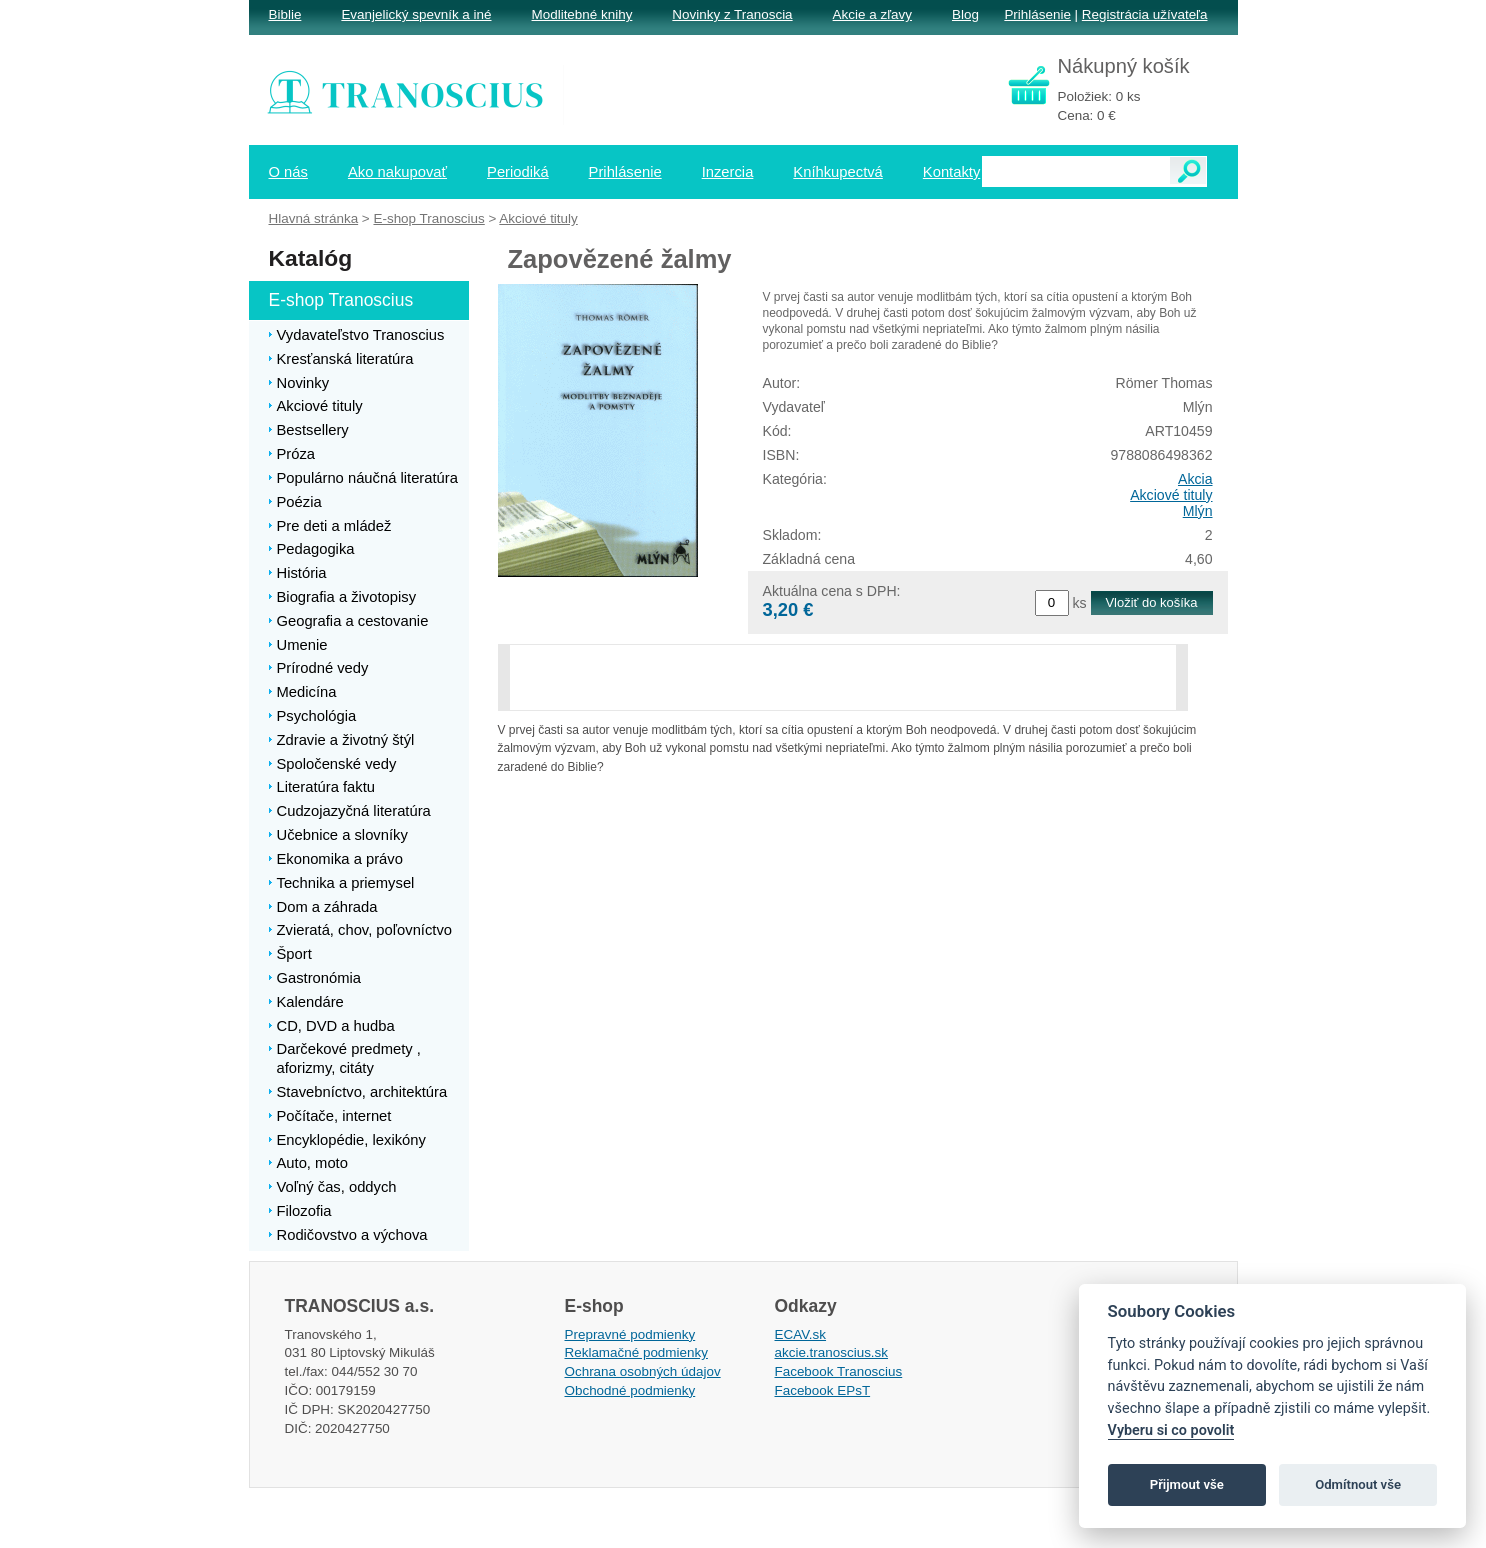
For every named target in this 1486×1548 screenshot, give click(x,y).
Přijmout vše (1187, 1484)
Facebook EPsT (823, 1390)
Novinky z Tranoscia (732, 14)
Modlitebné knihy (582, 14)
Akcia (1195, 479)
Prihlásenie (1037, 14)
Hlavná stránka (314, 218)
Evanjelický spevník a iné (416, 14)
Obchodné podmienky (630, 1390)
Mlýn (1198, 511)
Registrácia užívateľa (1145, 14)
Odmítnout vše (1358, 1484)
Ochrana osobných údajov (643, 1371)
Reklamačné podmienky (636, 1352)
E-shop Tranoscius (428, 218)
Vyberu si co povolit (1171, 1430)
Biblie (285, 14)
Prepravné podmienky (630, 1334)
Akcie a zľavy (872, 14)
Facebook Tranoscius (839, 1371)
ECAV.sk (801, 1334)
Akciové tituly (1171, 495)
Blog (965, 14)
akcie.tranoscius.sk (832, 1352)
